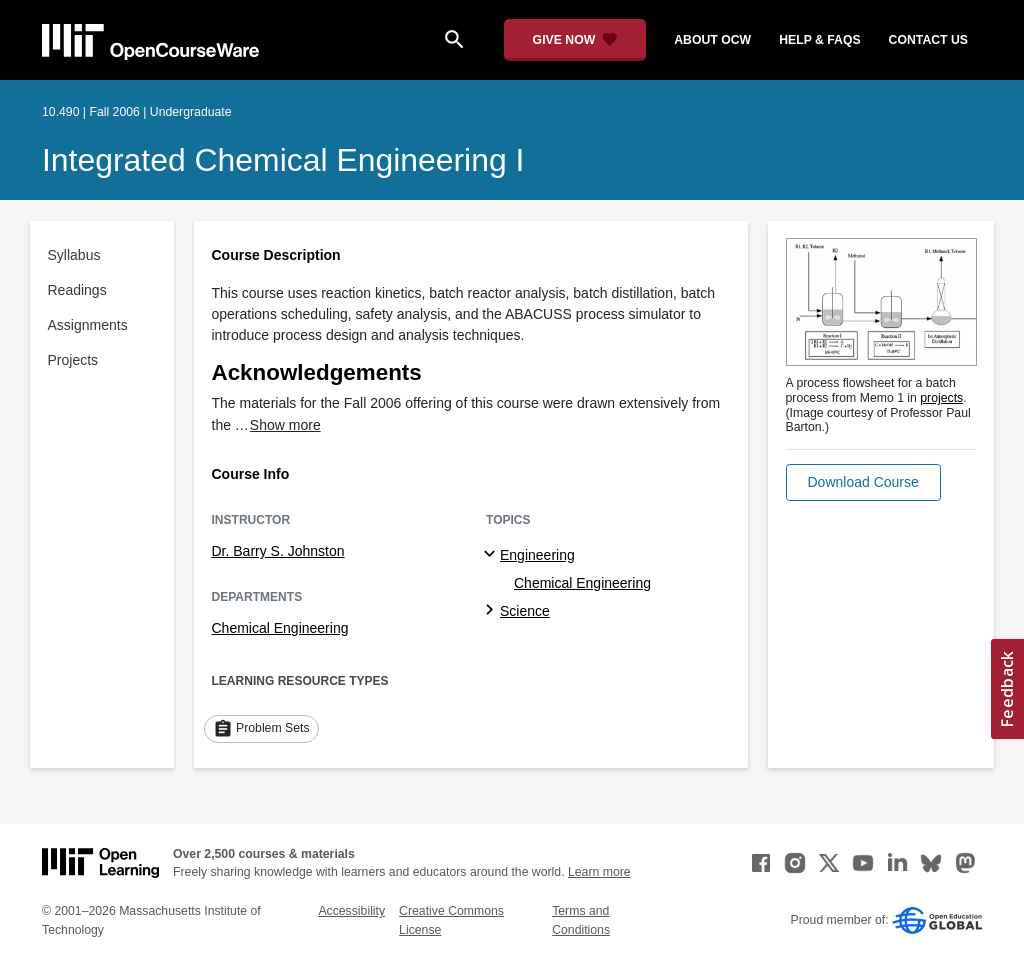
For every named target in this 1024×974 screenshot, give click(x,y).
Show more (285, 425)
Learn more (599, 872)
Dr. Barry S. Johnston (278, 551)
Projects (73, 360)
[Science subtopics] (492, 611)
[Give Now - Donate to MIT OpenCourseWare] (575, 40)
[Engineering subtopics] (492, 555)
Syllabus (74, 255)
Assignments (88, 325)
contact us (928, 40)
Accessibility (351, 911)
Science (525, 611)
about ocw (712, 40)
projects (941, 398)
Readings (77, 290)
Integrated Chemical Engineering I (283, 160)
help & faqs (819, 40)
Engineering (537, 555)
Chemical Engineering (280, 628)
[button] (863, 482)
